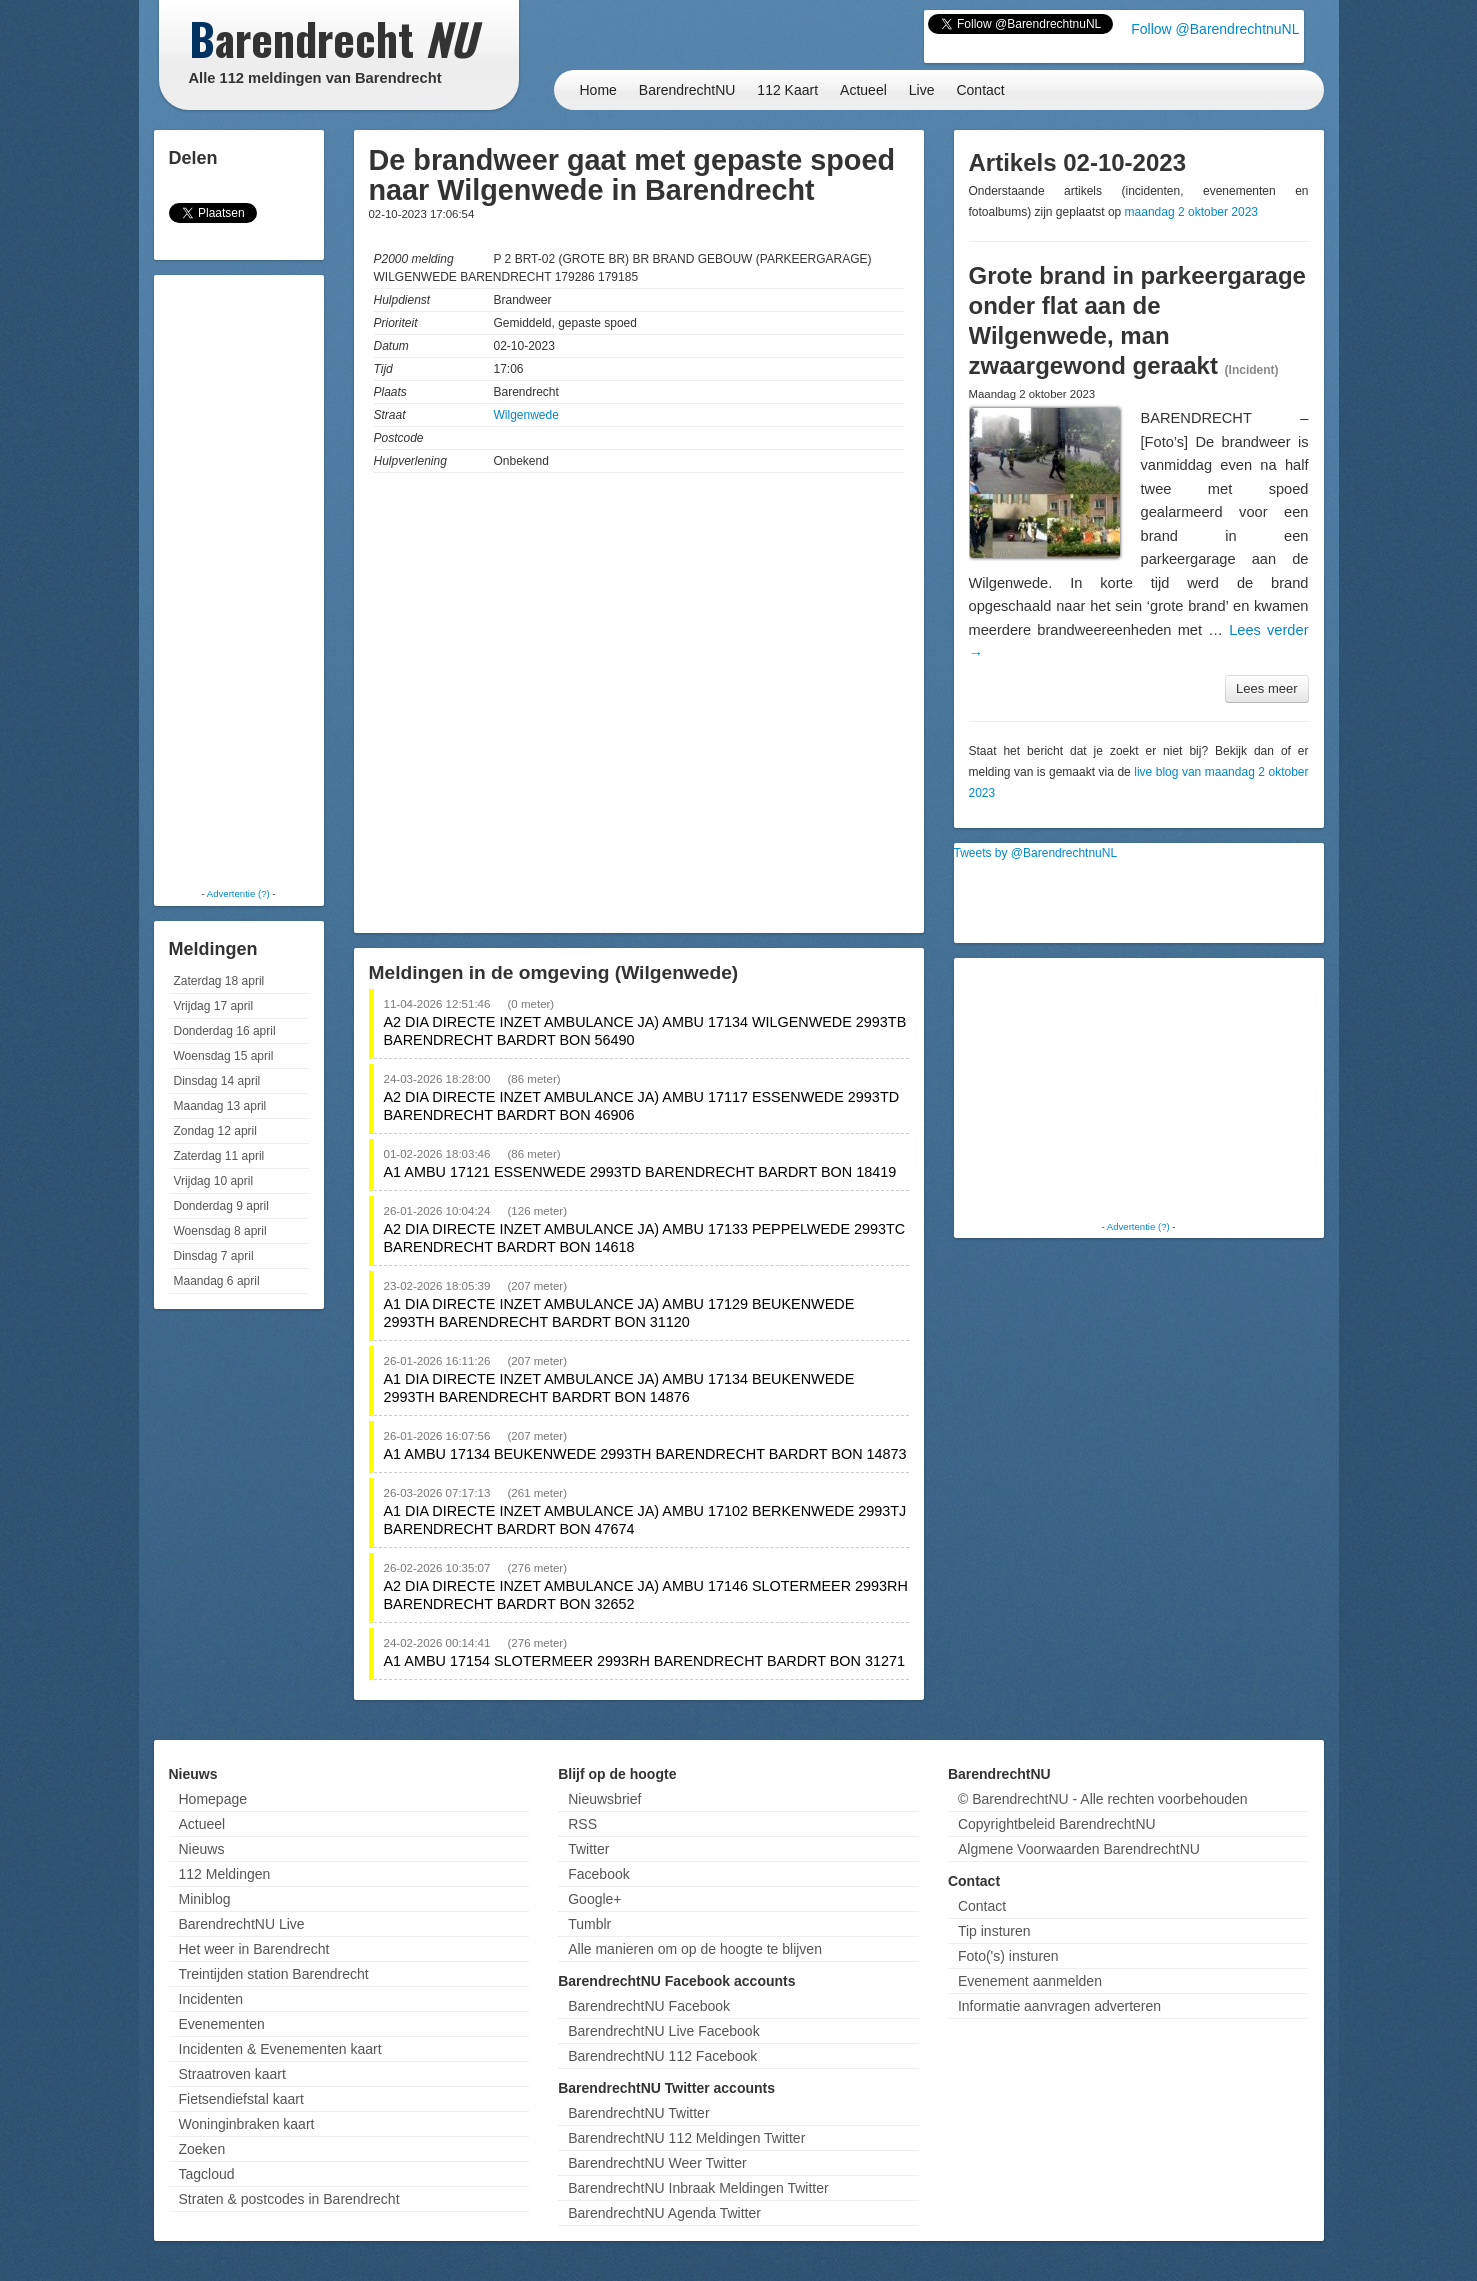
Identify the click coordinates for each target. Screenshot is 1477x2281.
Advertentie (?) (238, 893)
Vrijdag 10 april (214, 1181)
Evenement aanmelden (1030, 1981)
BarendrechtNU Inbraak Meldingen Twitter (698, 2188)
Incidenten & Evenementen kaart (280, 2049)
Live (922, 90)
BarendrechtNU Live (242, 1924)
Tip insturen (994, 1931)
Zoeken (202, 2149)
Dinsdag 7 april (214, 1256)
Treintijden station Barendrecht (274, 1974)
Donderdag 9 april (221, 1206)
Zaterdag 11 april (219, 1156)
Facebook (598, 1874)
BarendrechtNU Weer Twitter (657, 2163)
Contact (980, 90)
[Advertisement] (239, 580)
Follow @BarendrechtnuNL (1215, 29)
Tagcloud (207, 2174)
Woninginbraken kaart (247, 2124)
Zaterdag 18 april (219, 981)
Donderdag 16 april (225, 1031)
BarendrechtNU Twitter (638, 2113)
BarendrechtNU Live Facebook (663, 2031)
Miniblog (205, 1899)
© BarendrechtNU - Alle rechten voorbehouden (1103, 1799)
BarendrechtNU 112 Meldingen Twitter (686, 2138)
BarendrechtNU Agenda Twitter (664, 2213)
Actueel (863, 90)
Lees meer (1266, 688)
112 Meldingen (225, 1874)
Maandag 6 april (217, 1281)
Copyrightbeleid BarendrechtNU (1057, 1824)
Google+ (594, 1899)
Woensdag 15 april (224, 1056)
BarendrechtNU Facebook (649, 2006)
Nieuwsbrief (604, 1799)
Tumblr (589, 1924)
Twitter (588, 1849)
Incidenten (211, 1999)
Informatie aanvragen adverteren (1059, 2006)
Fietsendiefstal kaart (241, 2099)
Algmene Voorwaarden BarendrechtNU (1079, 1849)
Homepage (213, 1799)
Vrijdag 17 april (214, 1006)
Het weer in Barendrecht (254, 1949)
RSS (582, 1824)
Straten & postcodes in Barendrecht (289, 2199)
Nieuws (202, 1849)
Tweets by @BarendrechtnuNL (1036, 853)
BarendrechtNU (687, 90)
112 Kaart (787, 90)
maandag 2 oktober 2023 (1191, 212)
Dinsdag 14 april (217, 1081)
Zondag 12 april (215, 1131)
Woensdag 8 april (220, 1231)
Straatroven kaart (232, 2074)
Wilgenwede (526, 415)
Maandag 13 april (220, 1106)
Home (598, 90)
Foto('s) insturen (1008, 1956)
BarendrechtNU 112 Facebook (662, 2056)
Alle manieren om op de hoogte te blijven (695, 1949)
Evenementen (222, 2024)
